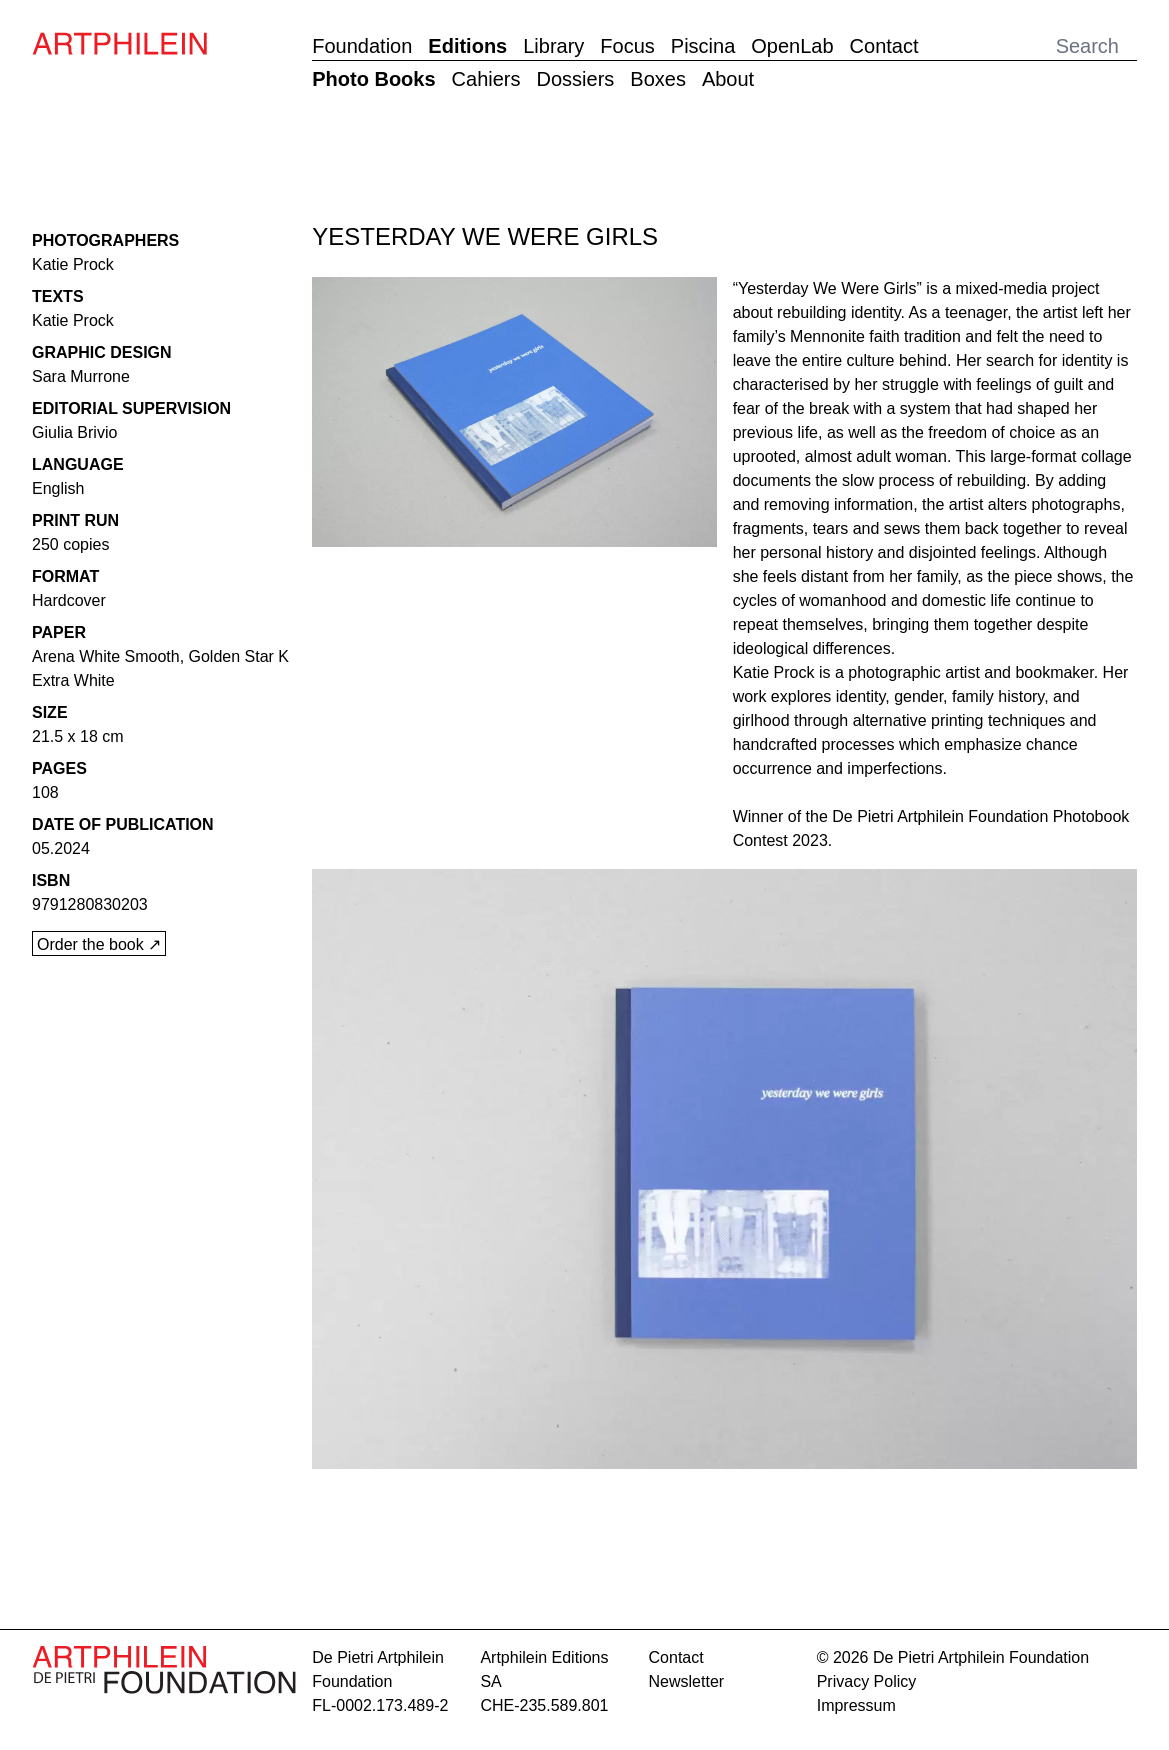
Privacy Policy (867, 1681)
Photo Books (373, 79)
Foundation (362, 46)
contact (676, 1657)
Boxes (658, 79)
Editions (467, 46)
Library (553, 46)
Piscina (703, 46)
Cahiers (486, 79)
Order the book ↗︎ (99, 944)
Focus (627, 46)
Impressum (856, 1705)
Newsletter (687, 1681)
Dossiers (576, 79)
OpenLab (792, 46)
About (728, 79)
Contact (884, 46)
